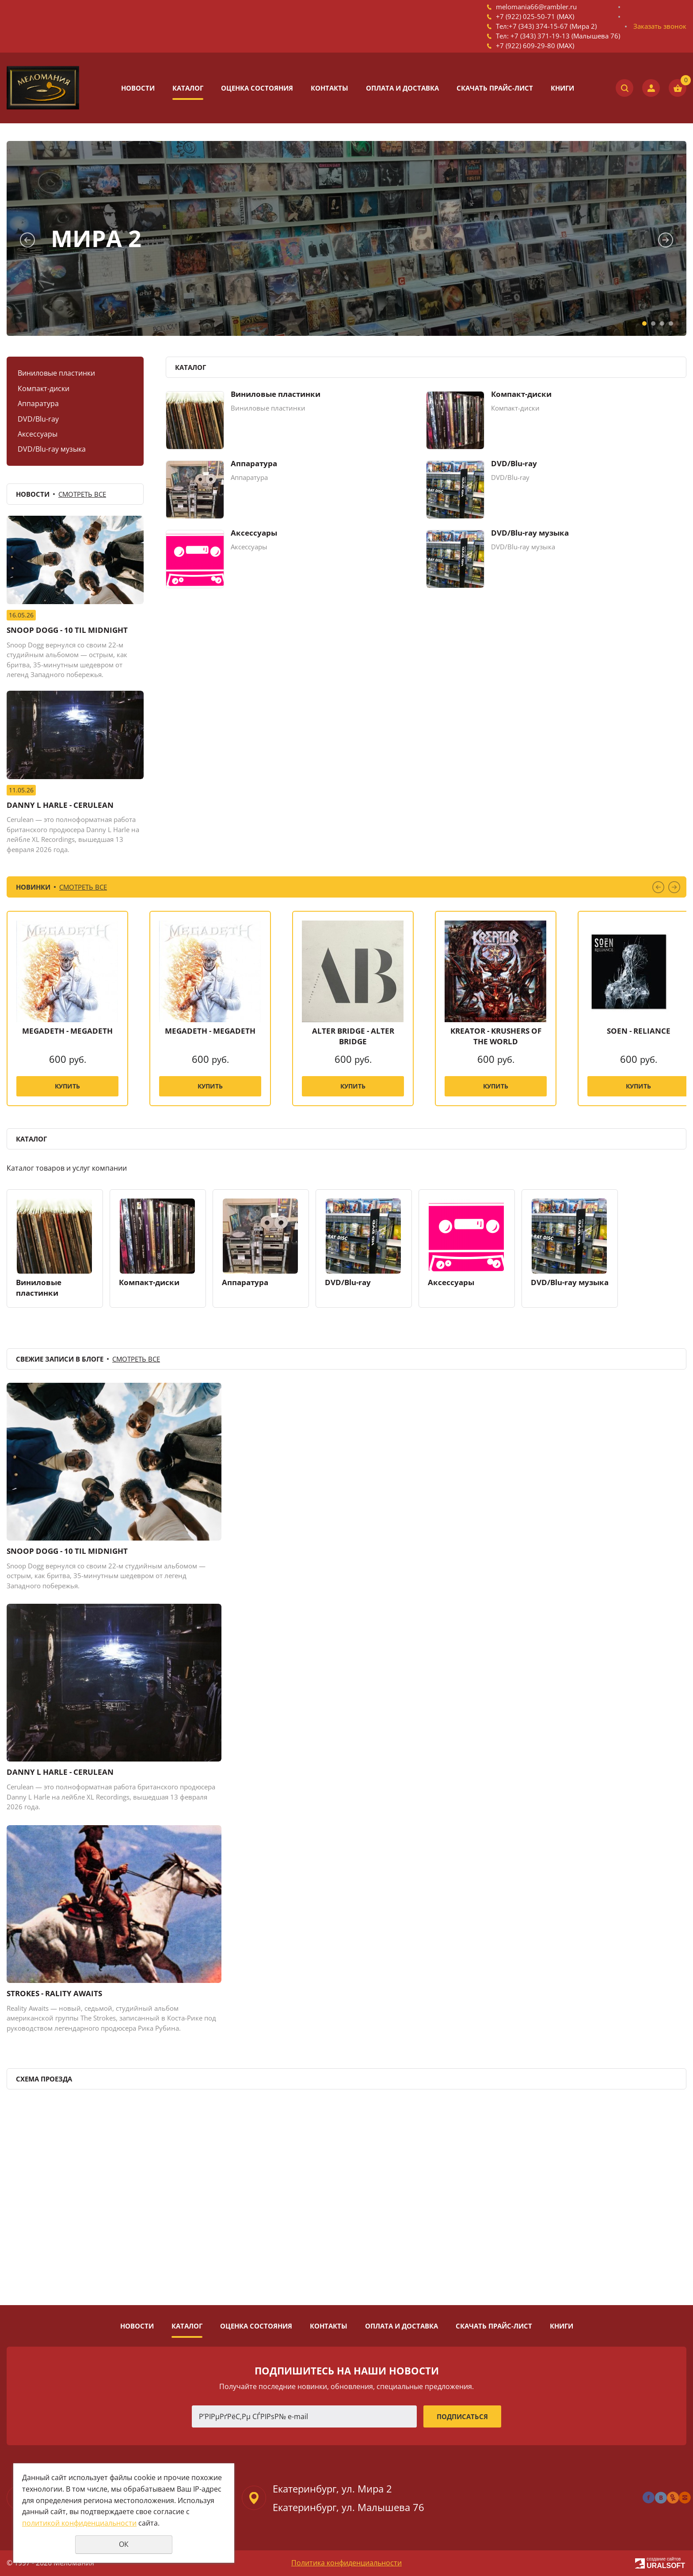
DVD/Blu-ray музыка (52, 449)
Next (665, 239)
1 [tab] (644, 323)
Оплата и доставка (402, 88)
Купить (67, 1086)
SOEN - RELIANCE (638, 1031)
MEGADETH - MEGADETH (67, 1031)
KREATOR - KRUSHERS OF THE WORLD (495, 1036)
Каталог (187, 88)
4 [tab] (671, 323)
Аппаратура (38, 403)
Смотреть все (82, 494)
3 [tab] (662, 323)
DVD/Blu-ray (38, 419)
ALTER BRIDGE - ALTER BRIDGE (353, 1036)
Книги (562, 88)
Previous (27, 239)
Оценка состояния (257, 88)
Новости (138, 88)
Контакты (329, 88)
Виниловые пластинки (56, 373)
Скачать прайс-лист (495, 88)
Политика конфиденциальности (346, 2563)
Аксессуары (37, 434)
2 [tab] (653, 323)
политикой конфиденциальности (79, 2523)
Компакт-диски (43, 388)
